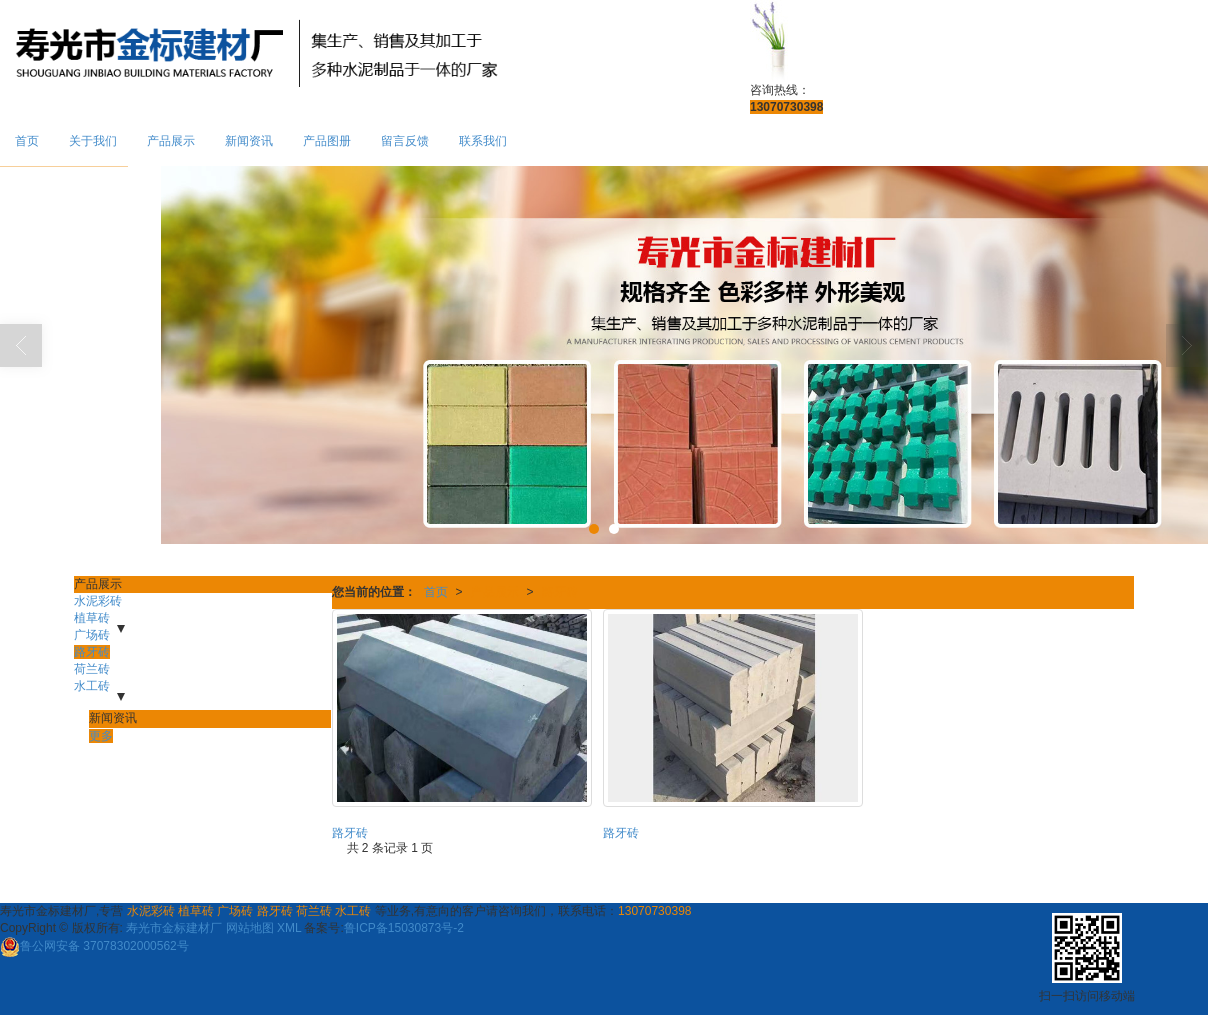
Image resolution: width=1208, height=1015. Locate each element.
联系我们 (483, 141)
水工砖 (92, 686)
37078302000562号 (94, 946)
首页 (27, 141)
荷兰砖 (92, 669)
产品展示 (171, 141)
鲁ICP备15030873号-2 (404, 928)
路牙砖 (560, 592)
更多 (101, 736)
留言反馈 (405, 141)
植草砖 (92, 618)
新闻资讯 (249, 141)
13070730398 (654, 911)
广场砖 (92, 635)
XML (289, 928)
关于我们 (93, 141)
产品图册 (327, 141)
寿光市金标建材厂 (174, 928)
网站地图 (250, 928)
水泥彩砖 (98, 601)
